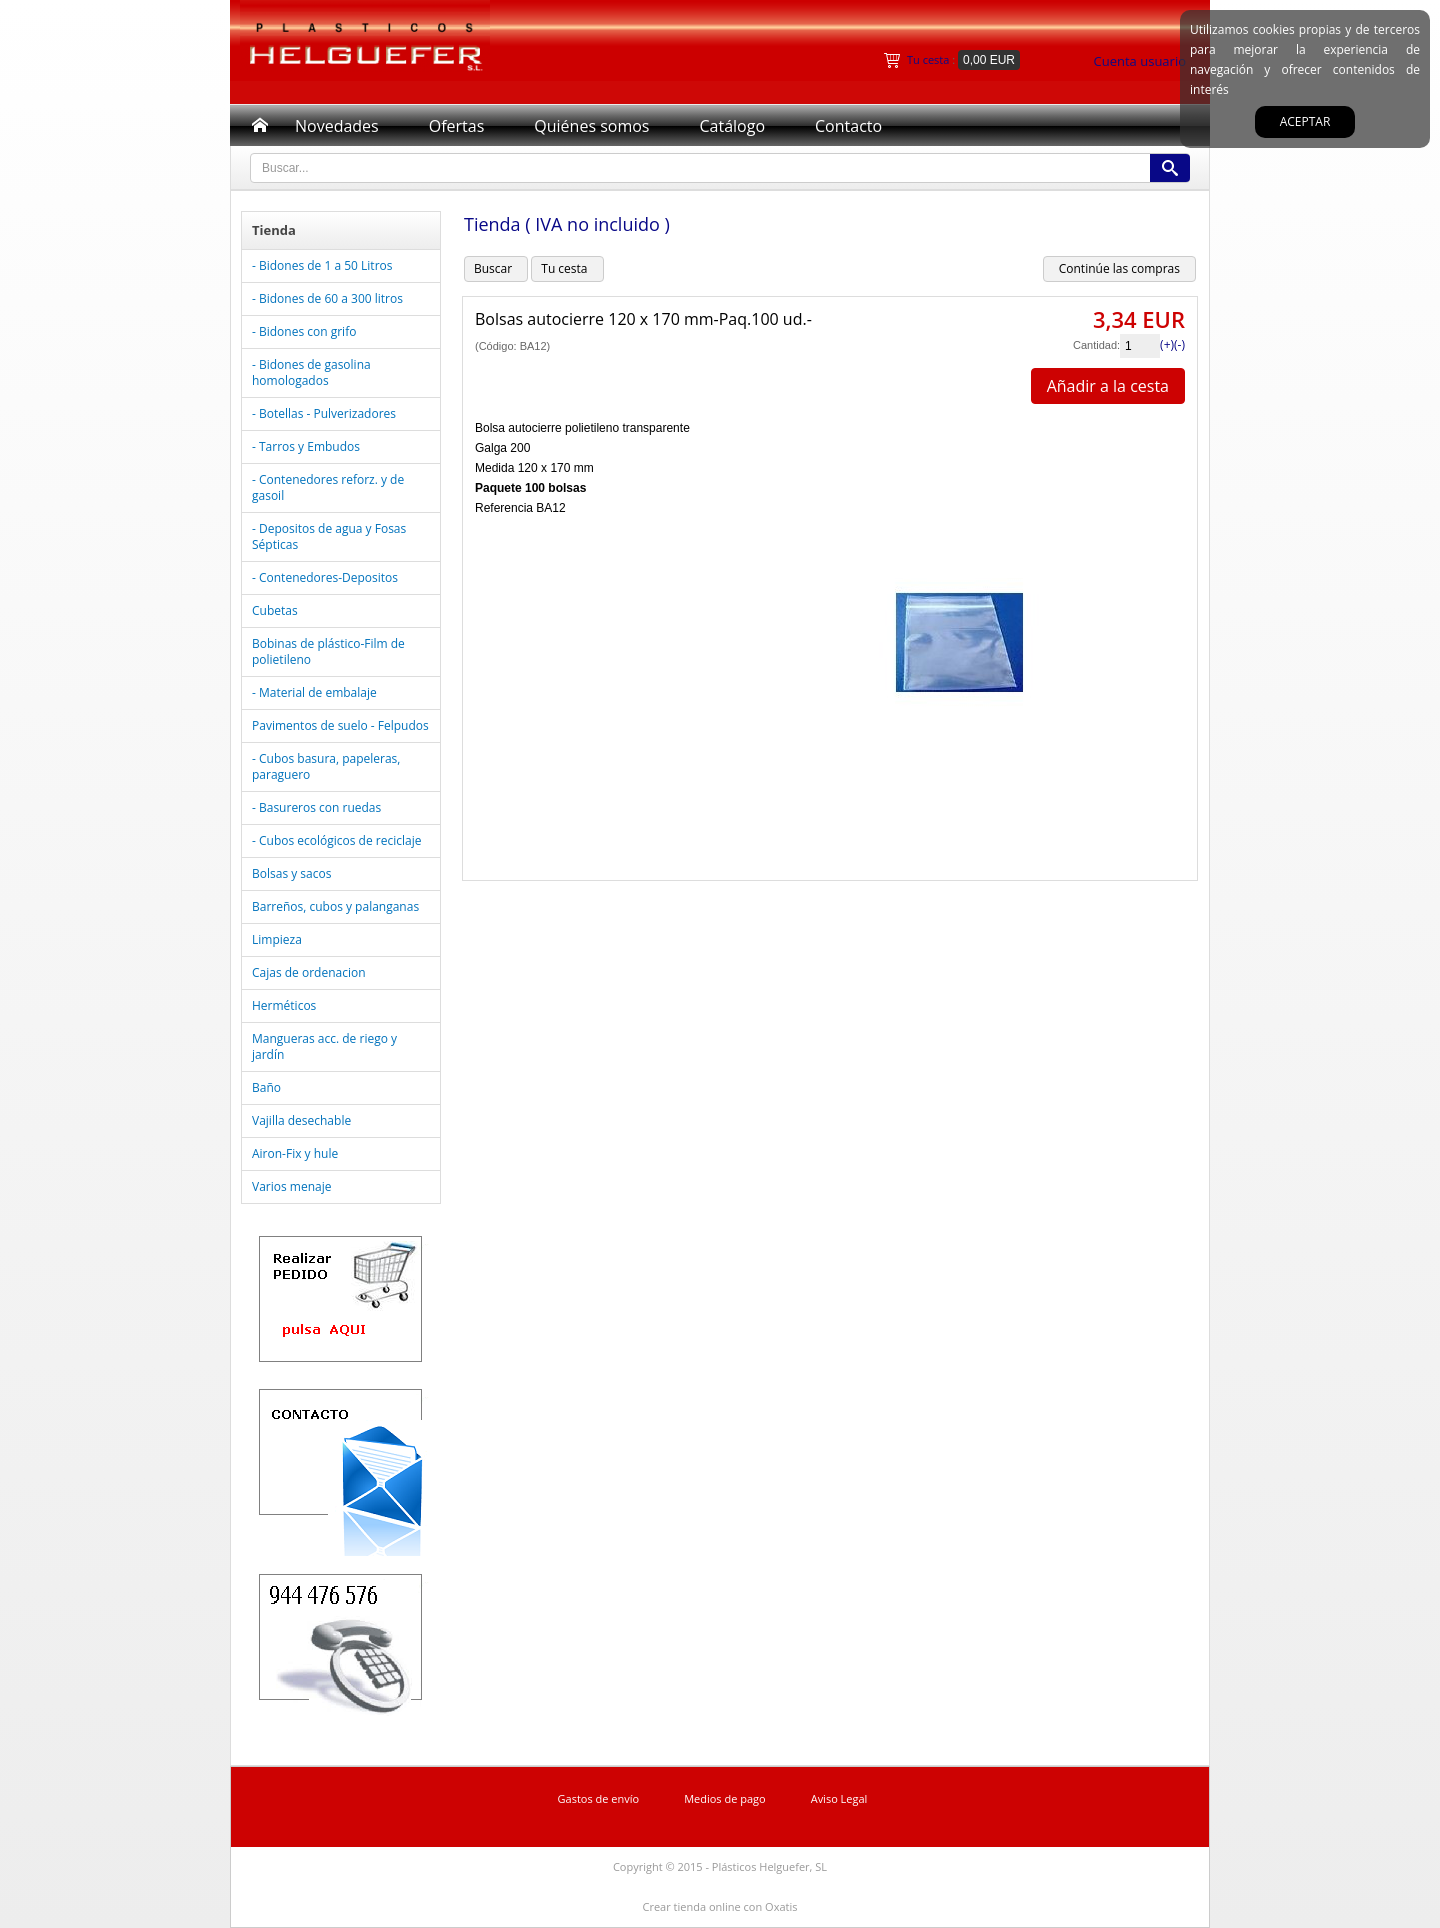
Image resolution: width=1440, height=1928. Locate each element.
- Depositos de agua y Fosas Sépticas (329, 536)
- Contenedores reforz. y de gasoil (328, 487)
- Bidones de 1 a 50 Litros (322, 265)
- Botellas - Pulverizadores (324, 413)
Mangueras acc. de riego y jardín (324, 1046)
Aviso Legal (839, 1798)
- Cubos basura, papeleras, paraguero (326, 766)
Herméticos (284, 1005)
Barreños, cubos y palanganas (335, 906)
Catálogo (732, 126)
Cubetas (275, 610)
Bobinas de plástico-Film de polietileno (328, 651)
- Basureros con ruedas (316, 807)
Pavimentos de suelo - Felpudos (340, 725)
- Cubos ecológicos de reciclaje (336, 840)
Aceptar (1305, 121)
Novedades (337, 126)
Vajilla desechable (301, 1120)
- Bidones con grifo (304, 331)
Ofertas (457, 126)
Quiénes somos (591, 126)
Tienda (274, 230)
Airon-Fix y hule (295, 1153)
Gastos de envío (599, 1798)
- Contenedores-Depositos (325, 577)
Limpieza (277, 939)
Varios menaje (291, 1186)
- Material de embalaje (314, 692)
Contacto (848, 126)
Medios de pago (725, 1798)
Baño (266, 1087)
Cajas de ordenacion (309, 972)
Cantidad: (1096, 345)
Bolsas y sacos (291, 873)
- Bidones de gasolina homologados (311, 372)
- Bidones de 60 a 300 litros (327, 298)
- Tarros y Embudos (306, 446)
